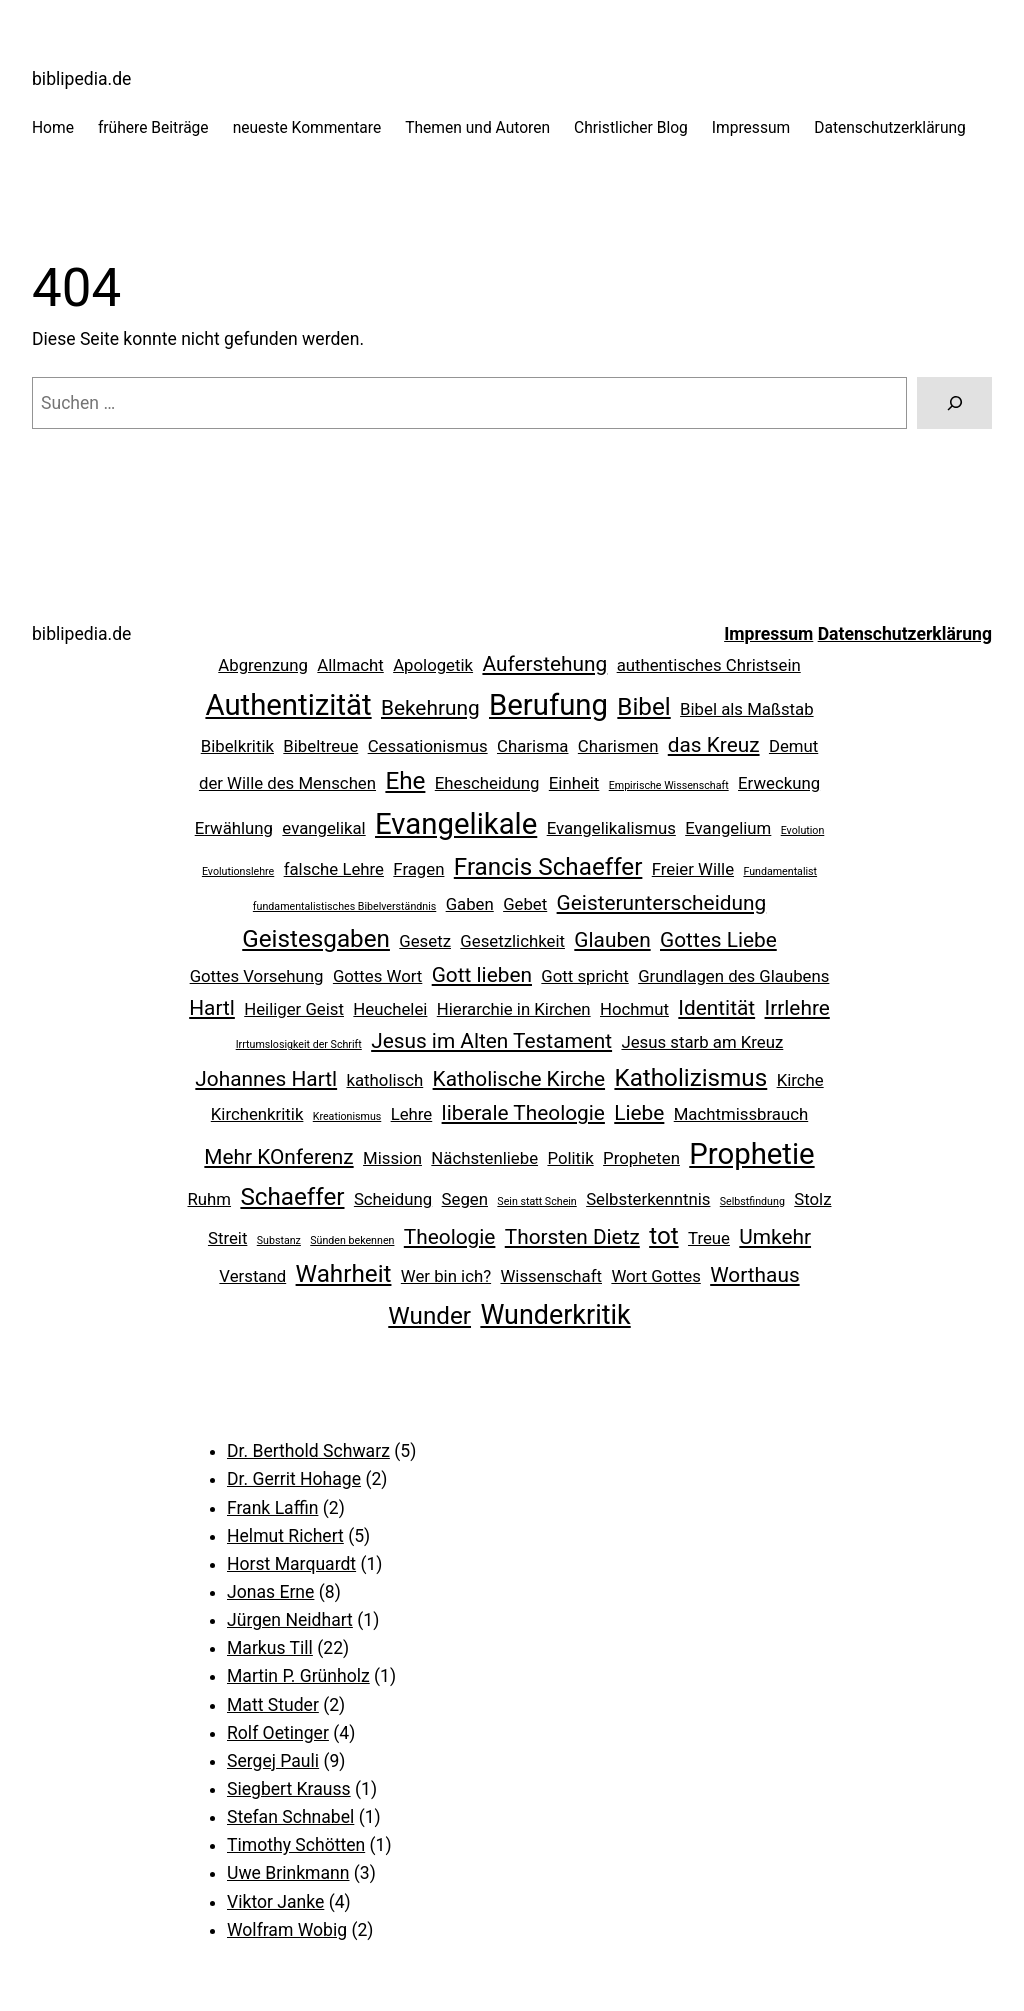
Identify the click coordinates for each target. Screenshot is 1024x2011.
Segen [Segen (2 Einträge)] (465, 1199)
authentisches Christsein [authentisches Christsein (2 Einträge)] (709, 665)
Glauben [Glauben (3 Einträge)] (612, 940)
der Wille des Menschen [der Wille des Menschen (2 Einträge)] (287, 783)
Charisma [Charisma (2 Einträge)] (533, 746)
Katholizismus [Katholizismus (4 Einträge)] (690, 1078)
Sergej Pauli (273, 1761)
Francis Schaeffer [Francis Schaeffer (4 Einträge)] (548, 867)
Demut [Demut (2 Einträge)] (793, 746)
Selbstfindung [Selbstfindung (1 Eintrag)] (752, 1201)
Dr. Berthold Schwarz (308, 1451)
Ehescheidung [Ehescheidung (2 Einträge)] (487, 783)
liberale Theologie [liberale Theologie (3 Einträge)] (523, 1113)
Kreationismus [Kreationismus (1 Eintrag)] (347, 1116)
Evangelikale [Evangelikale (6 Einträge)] (456, 824)
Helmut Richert (285, 1536)
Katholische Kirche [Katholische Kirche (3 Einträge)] (519, 1079)
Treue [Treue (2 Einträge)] (709, 1238)
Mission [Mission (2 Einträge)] (392, 1158)
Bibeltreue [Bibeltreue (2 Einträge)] (320, 746)
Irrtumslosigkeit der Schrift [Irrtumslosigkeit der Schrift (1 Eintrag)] (299, 1044)
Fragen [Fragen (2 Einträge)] (418, 869)
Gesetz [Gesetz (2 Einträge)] (425, 941)
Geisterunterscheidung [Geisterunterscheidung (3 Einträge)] (662, 903)
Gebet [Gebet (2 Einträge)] (525, 904)
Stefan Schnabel (290, 1817)
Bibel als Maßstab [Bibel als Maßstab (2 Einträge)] (746, 709)
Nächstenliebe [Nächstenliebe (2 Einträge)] (484, 1158)
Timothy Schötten (296, 1845)
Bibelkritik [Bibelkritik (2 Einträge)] (237, 746)
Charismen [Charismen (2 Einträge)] (618, 746)
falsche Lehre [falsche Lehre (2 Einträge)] (334, 869)
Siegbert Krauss (289, 1789)
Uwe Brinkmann (288, 1873)
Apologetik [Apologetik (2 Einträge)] (433, 665)
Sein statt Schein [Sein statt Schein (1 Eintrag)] (536, 1201)
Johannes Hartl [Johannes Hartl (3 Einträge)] (266, 1079)
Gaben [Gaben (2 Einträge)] (470, 904)
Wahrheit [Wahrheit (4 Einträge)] (344, 1274)
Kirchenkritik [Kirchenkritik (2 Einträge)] (257, 1114)
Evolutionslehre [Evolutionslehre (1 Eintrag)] (238, 871)
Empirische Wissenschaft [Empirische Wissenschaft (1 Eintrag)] (669, 785)
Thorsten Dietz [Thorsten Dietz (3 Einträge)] (572, 1237)
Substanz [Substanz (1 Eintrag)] (279, 1240)
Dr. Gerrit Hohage (294, 1479)
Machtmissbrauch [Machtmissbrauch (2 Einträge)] (741, 1114)
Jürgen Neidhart (290, 1620)
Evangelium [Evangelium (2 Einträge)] (728, 828)
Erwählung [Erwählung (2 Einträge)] (234, 828)
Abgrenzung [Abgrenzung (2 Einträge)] (263, 665)
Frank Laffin (272, 1508)
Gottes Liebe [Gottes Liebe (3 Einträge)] (718, 940)
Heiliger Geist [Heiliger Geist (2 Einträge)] (294, 1009)
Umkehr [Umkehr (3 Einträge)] (775, 1237)
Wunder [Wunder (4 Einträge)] (429, 1316)
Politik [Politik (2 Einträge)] (570, 1158)
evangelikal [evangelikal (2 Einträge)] (323, 828)
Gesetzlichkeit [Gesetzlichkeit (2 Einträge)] (512, 941)
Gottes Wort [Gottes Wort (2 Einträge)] (377, 976)
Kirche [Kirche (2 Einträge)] (800, 1080)
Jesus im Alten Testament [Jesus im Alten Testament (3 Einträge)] (491, 1041)
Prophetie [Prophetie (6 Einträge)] (751, 1154)
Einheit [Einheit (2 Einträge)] (574, 783)
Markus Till (270, 1648)
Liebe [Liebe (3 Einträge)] (639, 1113)
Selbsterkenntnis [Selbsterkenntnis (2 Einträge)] (648, 1199)
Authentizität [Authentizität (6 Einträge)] (288, 705)
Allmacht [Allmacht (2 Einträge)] (350, 665)
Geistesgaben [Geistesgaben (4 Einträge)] (316, 939)
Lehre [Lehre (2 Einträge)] (412, 1114)
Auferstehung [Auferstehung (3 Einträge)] (544, 664)
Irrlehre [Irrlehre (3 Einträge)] (797, 1008)
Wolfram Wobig (287, 1930)
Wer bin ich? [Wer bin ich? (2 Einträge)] (446, 1276)
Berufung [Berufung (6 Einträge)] (548, 705)
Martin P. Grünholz (298, 1676)
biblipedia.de (81, 79)
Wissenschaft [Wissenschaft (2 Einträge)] (551, 1276)
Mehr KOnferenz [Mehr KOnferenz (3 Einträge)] (278, 1157)
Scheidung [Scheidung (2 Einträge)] (393, 1199)
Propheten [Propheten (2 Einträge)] (641, 1158)
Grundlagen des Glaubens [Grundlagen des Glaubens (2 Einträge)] (733, 976)
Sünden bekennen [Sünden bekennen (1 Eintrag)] (352, 1240)
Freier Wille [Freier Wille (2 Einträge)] (693, 869)
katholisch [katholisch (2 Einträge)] (385, 1080)
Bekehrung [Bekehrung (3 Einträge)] (430, 708)
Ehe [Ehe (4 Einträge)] (405, 781)
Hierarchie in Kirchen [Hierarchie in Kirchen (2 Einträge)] (514, 1009)
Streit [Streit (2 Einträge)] (227, 1238)
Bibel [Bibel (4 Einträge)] (643, 707)
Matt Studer (273, 1705)
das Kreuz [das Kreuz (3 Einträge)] (714, 745)
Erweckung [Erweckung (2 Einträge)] (779, 783)
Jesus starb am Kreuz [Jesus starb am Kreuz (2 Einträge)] (702, 1042)
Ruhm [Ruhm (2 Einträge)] (210, 1199)
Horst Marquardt (291, 1564)
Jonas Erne (270, 1592)
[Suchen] (954, 402)
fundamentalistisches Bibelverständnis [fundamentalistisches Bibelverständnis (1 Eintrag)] (344, 906)
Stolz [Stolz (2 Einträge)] (812, 1199)
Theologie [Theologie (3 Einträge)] (450, 1237)
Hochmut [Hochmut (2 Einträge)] (634, 1009)
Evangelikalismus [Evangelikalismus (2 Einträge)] (611, 828)
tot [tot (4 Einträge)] (663, 1236)
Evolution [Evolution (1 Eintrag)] (803, 830)
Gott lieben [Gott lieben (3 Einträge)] (482, 975)
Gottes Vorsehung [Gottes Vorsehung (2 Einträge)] (257, 976)
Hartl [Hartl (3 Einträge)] (212, 1008)
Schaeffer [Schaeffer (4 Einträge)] (292, 1197)
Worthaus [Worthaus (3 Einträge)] (754, 1275)
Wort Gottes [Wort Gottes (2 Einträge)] (655, 1276)
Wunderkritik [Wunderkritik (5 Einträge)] (555, 1315)
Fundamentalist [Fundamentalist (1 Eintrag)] (780, 871)
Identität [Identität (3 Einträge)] (716, 1008)
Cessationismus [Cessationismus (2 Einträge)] (428, 746)
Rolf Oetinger (278, 1733)
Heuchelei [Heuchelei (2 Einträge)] (390, 1009)
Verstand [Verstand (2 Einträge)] (252, 1276)
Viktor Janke (275, 1902)
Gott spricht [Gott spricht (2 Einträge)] (584, 976)
